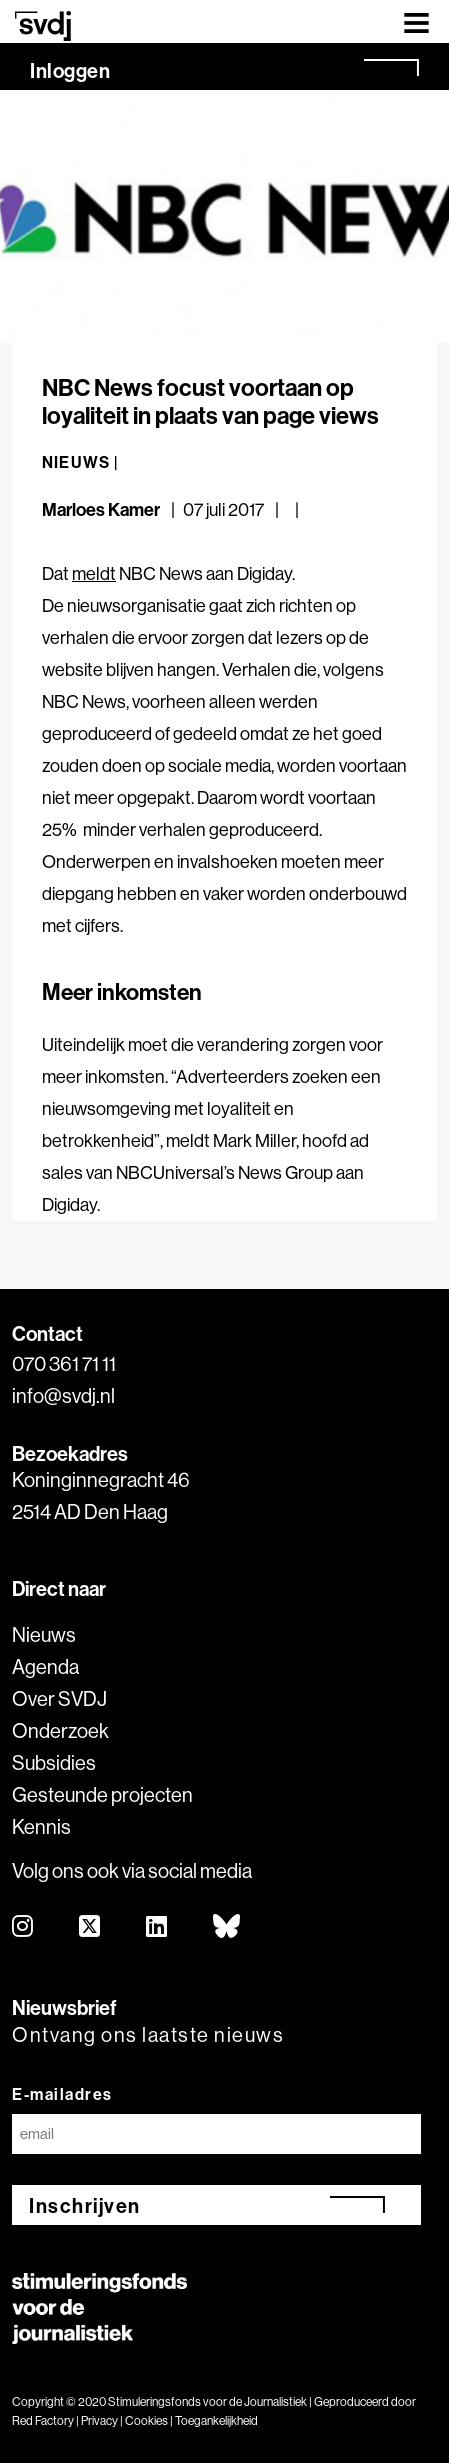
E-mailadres (62, 2094)
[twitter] (90, 1927)
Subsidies (54, 1762)
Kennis (41, 1826)
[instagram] (23, 1927)
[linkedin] (157, 1927)
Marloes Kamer (101, 509)
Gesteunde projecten (102, 1794)
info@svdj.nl (63, 1395)
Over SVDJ (59, 1698)
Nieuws (44, 1634)
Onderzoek (60, 1730)
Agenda (45, 1666)
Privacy (99, 2420)
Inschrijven (85, 2205)
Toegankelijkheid (216, 2420)
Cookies (146, 2420)
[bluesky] (227, 1927)
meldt (94, 573)
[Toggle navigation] (416, 21)
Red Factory (43, 2420)
